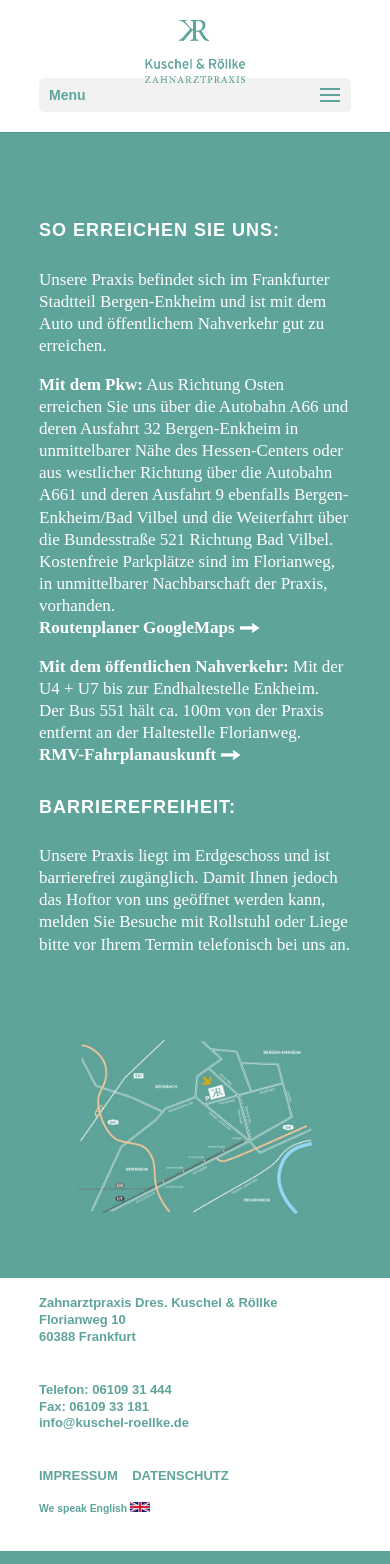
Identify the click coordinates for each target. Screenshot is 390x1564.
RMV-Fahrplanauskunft (127, 754)
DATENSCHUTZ (180, 1475)
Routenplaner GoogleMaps (137, 627)
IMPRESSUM (78, 1475)
